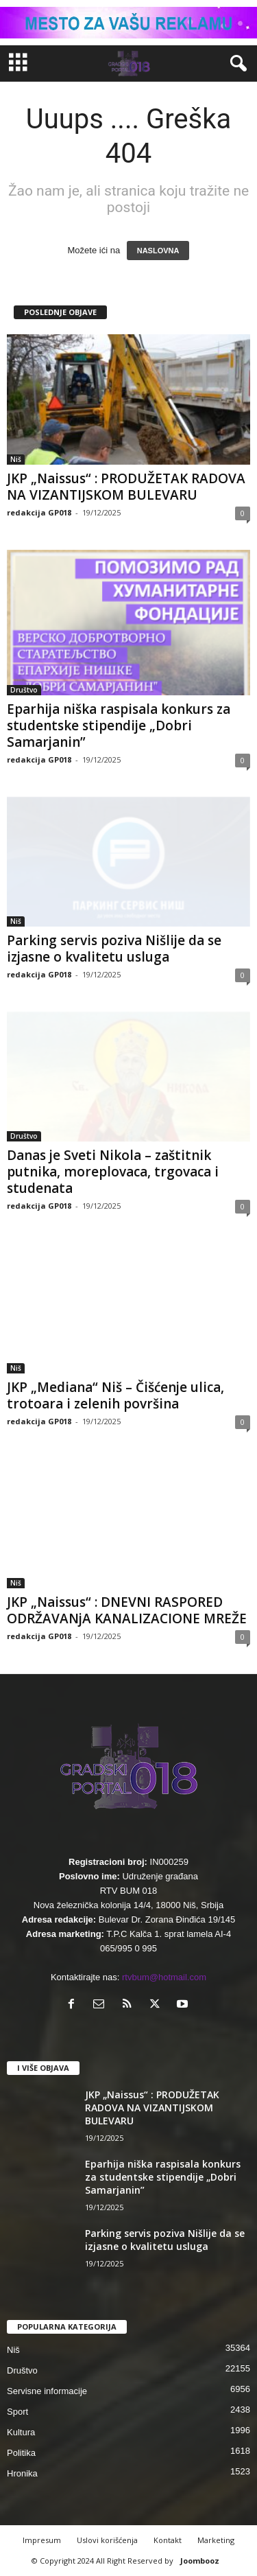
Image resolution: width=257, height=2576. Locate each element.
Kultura (21, 2432)
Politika (21, 2453)
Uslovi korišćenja (107, 2540)
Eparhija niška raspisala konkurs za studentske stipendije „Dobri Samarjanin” (118, 725)
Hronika (22, 2473)
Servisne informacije (47, 2391)
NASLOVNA (158, 250)
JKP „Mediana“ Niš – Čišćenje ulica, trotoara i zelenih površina (115, 1395)
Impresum (42, 2540)
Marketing (215, 2540)
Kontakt (168, 2540)
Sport (17, 2411)
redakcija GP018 (39, 512)
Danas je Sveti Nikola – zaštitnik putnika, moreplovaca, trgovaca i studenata (113, 1171)
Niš (15, 459)
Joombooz (199, 2560)
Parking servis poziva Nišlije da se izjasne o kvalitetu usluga (114, 948)
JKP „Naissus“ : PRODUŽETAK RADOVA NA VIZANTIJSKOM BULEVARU (126, 486)
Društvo (24, 690)
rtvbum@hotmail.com (164, 1977)
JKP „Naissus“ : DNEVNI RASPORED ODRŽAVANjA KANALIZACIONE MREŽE (127, 1610)
